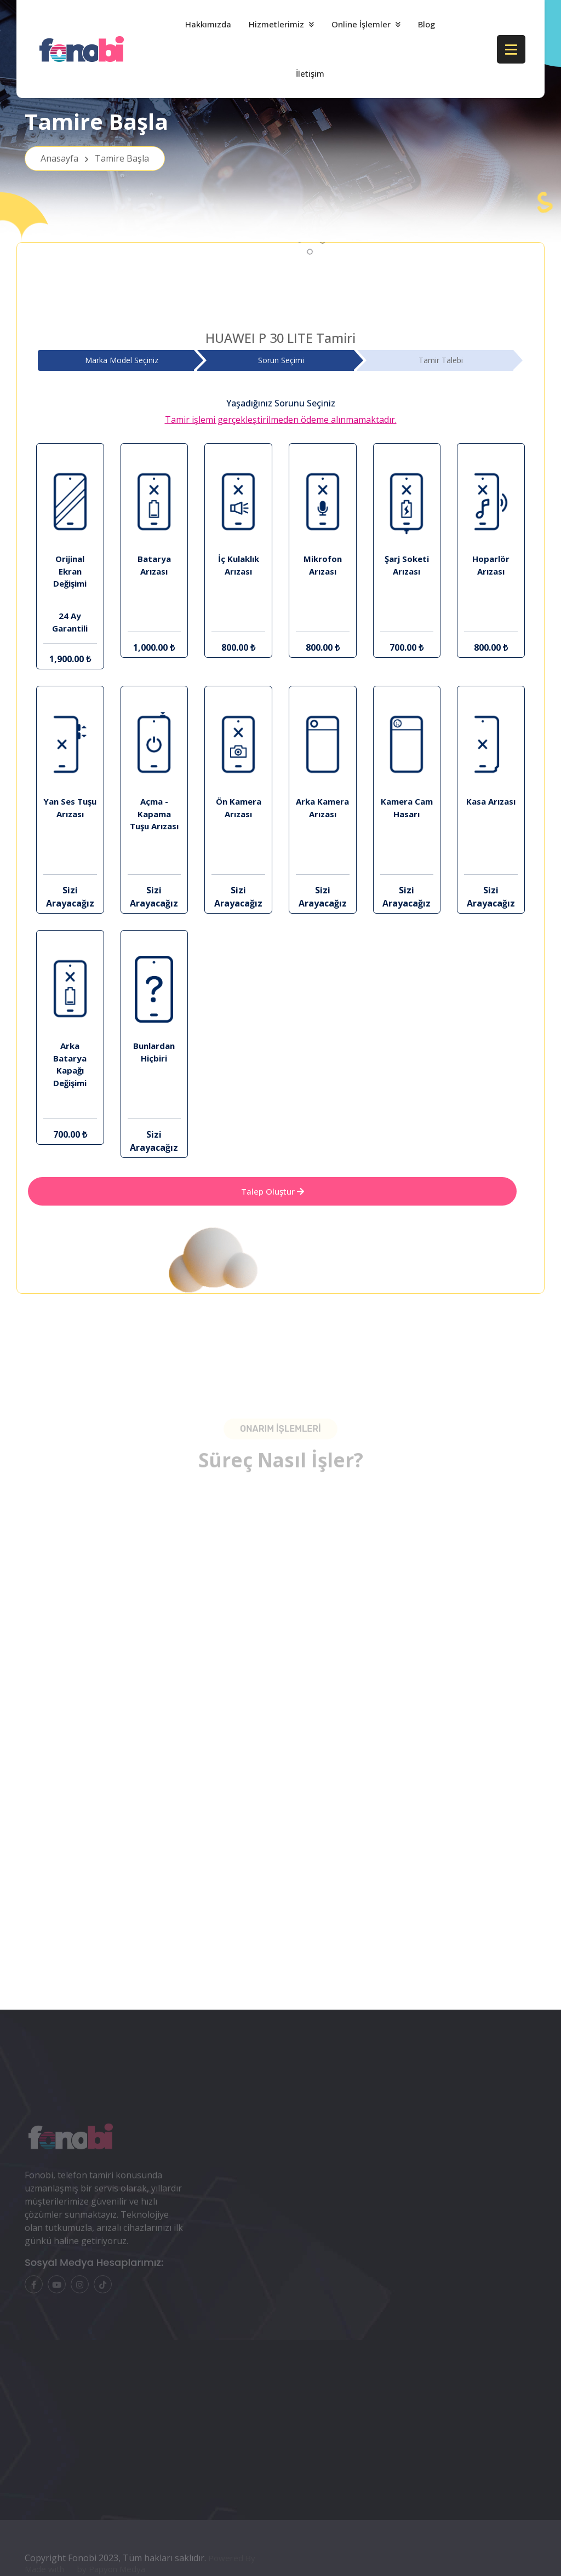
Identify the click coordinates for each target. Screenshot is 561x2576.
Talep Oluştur (272, 1191)
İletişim (310, 73)
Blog (426, 24)
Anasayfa (95, 158)
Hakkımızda (208, 24)
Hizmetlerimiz (276, 24)
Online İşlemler (361, 24)
